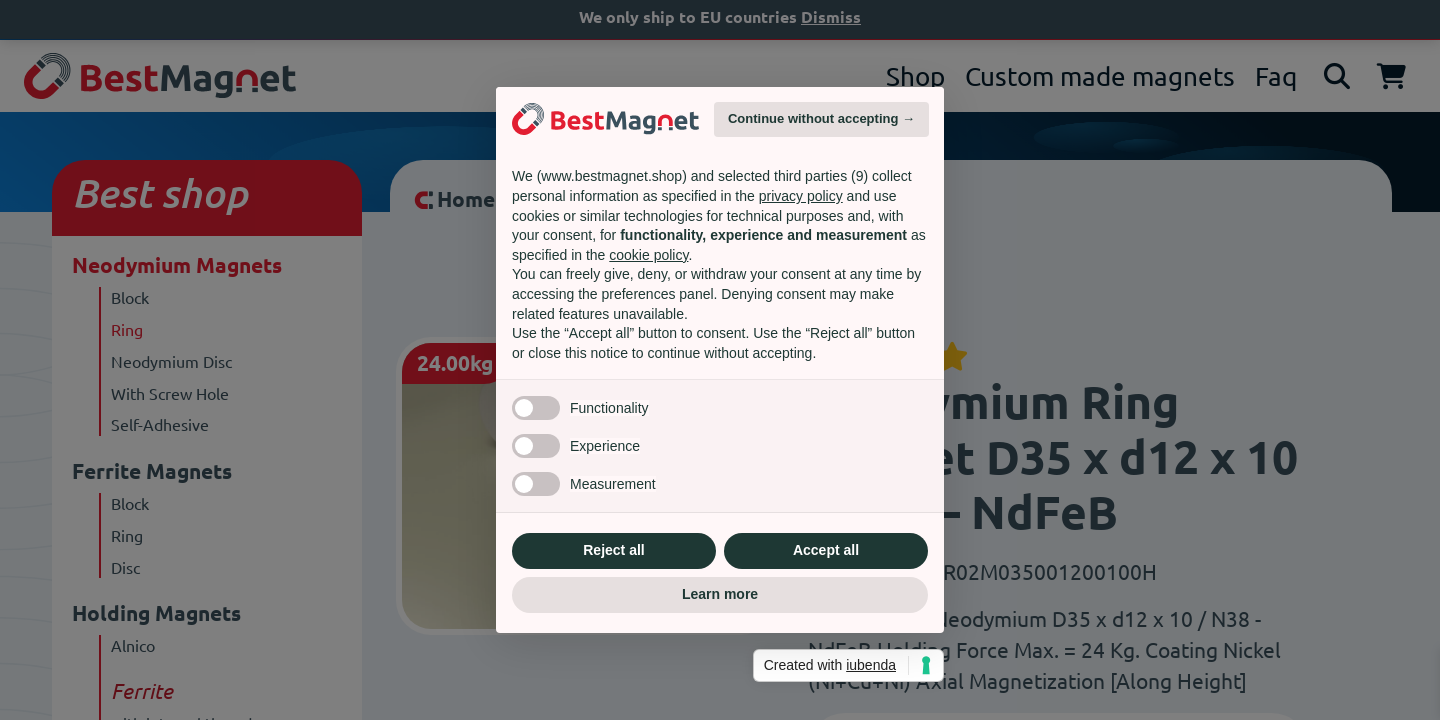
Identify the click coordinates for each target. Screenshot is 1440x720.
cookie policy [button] (648, 255)
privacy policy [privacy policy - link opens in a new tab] (801, 196)
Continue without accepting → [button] (821, 118)
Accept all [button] (826, 550)
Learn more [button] (720, 594)
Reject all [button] (613, 550)
